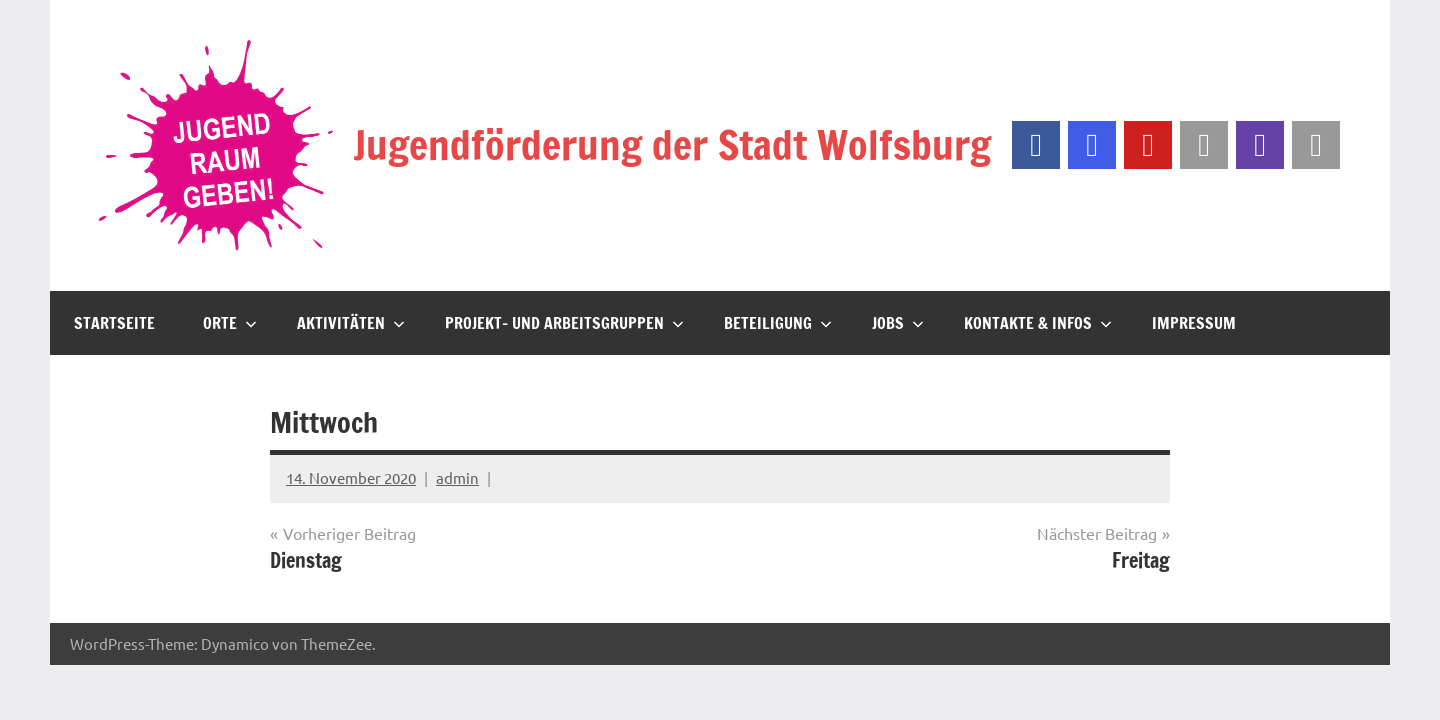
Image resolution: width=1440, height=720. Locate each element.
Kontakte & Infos (1038, 323)
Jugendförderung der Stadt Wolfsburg (672, 144)
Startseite (114, 323)
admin (457, 477)
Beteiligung (778, 323)
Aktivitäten (351, 323)
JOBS (898, 323)
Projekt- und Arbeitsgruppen (564, 323)
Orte (230, 323)
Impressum (1194, 323)
